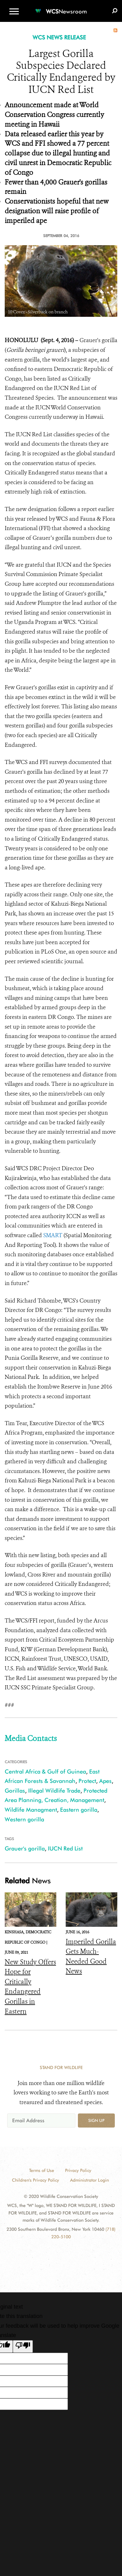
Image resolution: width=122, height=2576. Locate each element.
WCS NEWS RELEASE (59, 37)
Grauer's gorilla (25, 1848)
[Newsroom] (61, 7)
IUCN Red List (65, 1848)
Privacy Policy (78, 2170)
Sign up (96, 2120)
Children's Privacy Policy (35, 2180)
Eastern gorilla (78, 1809)
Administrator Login (89, 2180)
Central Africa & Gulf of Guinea (45, 1771)
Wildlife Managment (31, 1809)
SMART (52, 1235)
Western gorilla (24, 1819)
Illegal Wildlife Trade (54, 1790)
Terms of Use (41, 2170)
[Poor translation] (23, 2346)
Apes (105, 1781)
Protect (87, 1781)
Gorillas (15, 1790)
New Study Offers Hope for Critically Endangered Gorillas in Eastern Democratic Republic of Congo (30, 2002)
